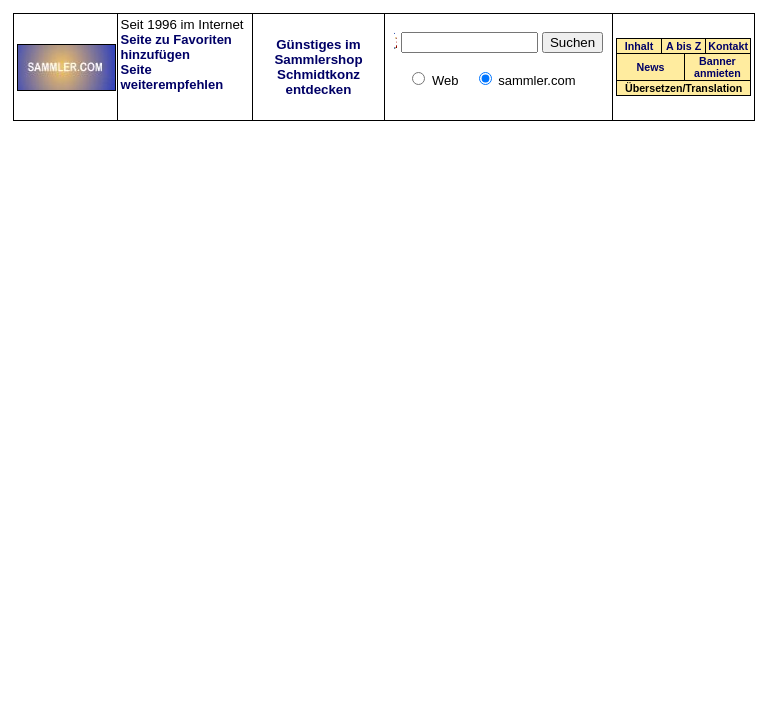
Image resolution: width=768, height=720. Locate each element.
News (651, 67)
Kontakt (728, 46)
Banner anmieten (717, 67)
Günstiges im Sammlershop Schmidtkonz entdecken (318, 67)
